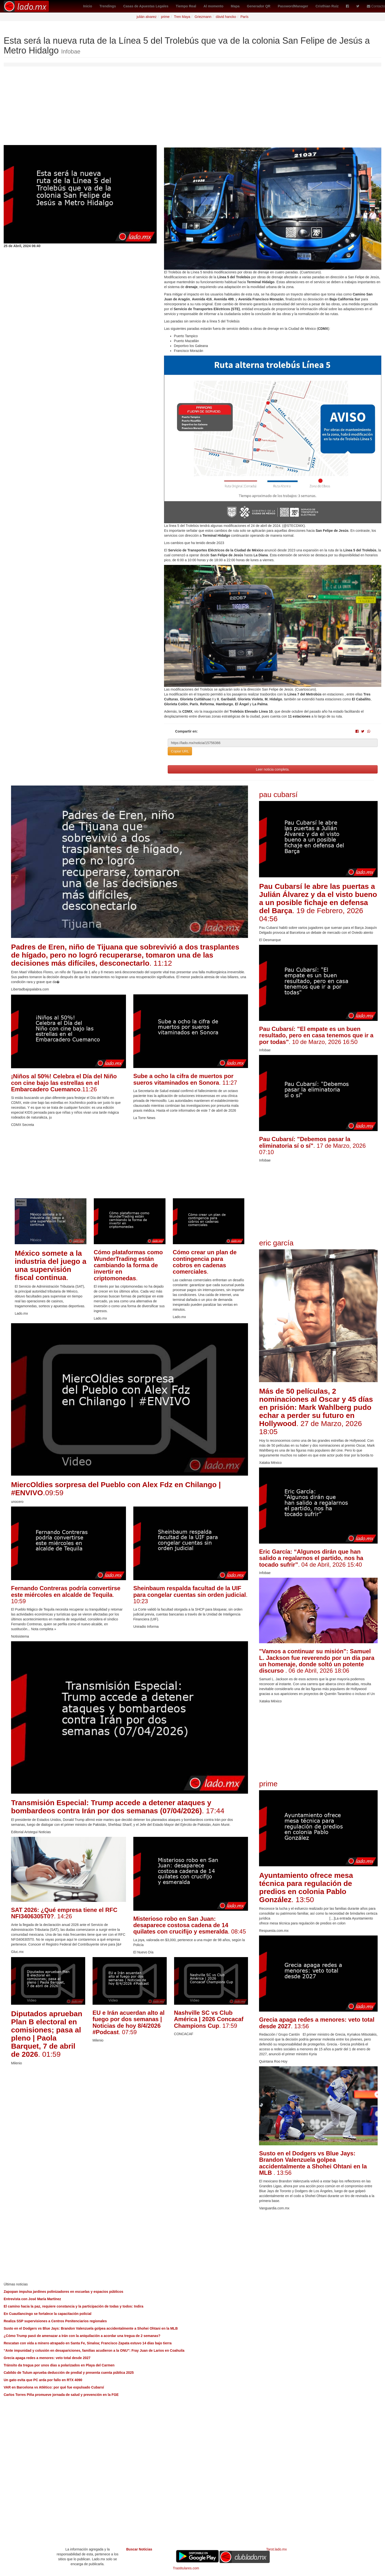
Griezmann (203, 17)
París (244, 17)
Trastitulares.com (186, 2568)
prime (165, 17)
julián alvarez (147, 17)
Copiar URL (180, 751)
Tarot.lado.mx (276, 2549)
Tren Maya (182, 17)
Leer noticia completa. (272, 769)
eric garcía (276, 1243)
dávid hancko (226, 17)
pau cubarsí (278, 794)
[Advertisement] (192, 108)
